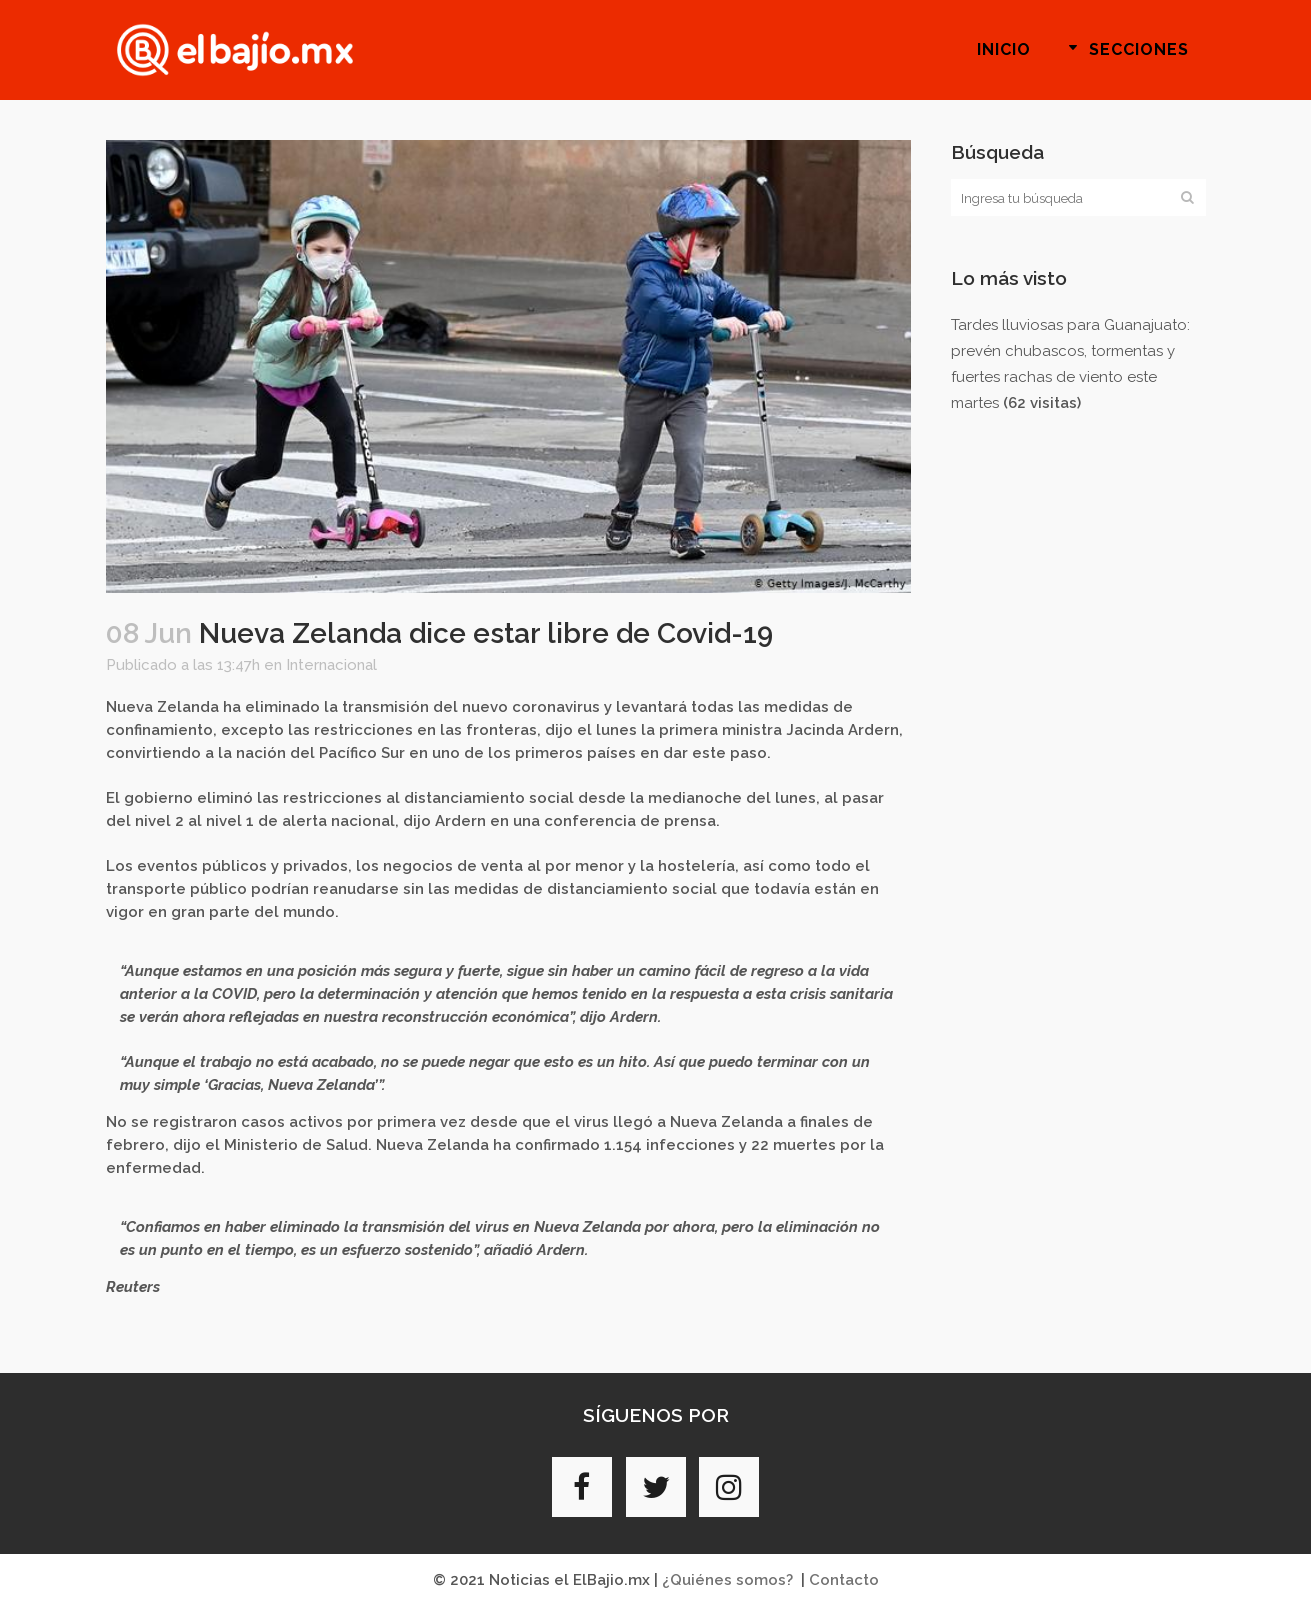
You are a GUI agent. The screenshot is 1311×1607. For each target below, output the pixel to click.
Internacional (331, 665)
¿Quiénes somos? (727, 1580)
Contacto (844, 1580)
